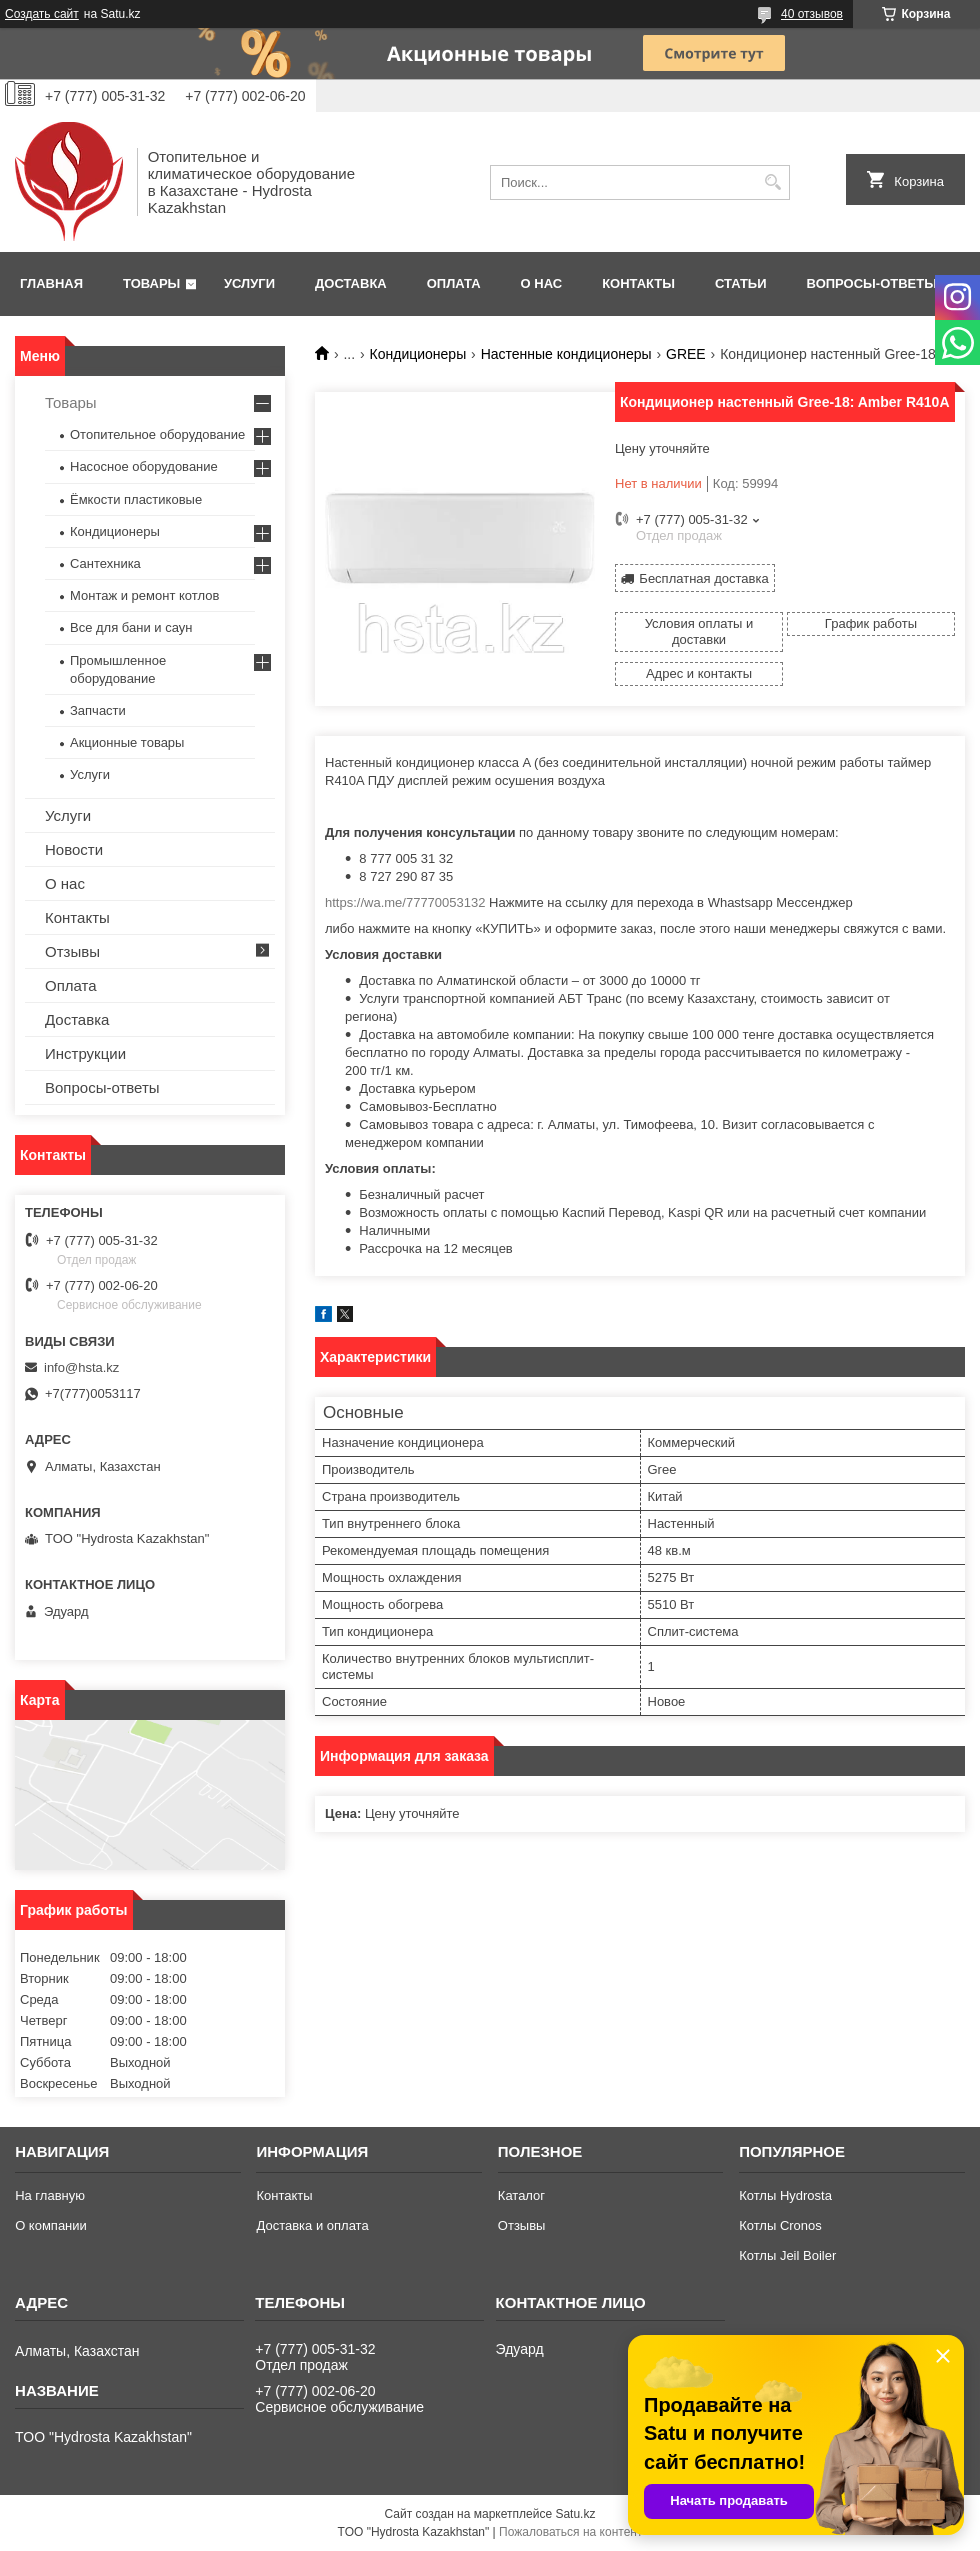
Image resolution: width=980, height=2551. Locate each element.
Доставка (351, 283)
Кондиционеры (418, 354)
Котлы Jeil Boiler (787, 2255)
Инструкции (85, 1053)
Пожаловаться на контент (570, 2532)
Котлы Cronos (780, 2225)
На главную (50, 2195)
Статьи (741, 283)
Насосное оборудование (144, 466)
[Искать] (772, 182)
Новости (74, 849)
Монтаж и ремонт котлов (144, 595)
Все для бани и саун (131, 627)
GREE (686, 354)
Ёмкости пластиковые (136, 499)
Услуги (249, 283)
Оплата (454, 283)
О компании (51, 2225)
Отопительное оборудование (157, 434)
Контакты (638, 283)
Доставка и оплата (312, 2225)
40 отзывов (812, 14)
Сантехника (105, 563)
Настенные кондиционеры (566, 354)
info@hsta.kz (81, 1367)
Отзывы (72, 951)
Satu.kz (575, 2514)
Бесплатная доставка (703, 578)
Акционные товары (127, 742)
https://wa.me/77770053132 (405, 902)
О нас (542, 283)
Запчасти (98, 710)
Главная (51, 283)
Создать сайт (42, 14)
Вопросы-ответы (872, 283)
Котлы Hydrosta (785, 2195)
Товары (151, 283)
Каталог (521, 2195)
